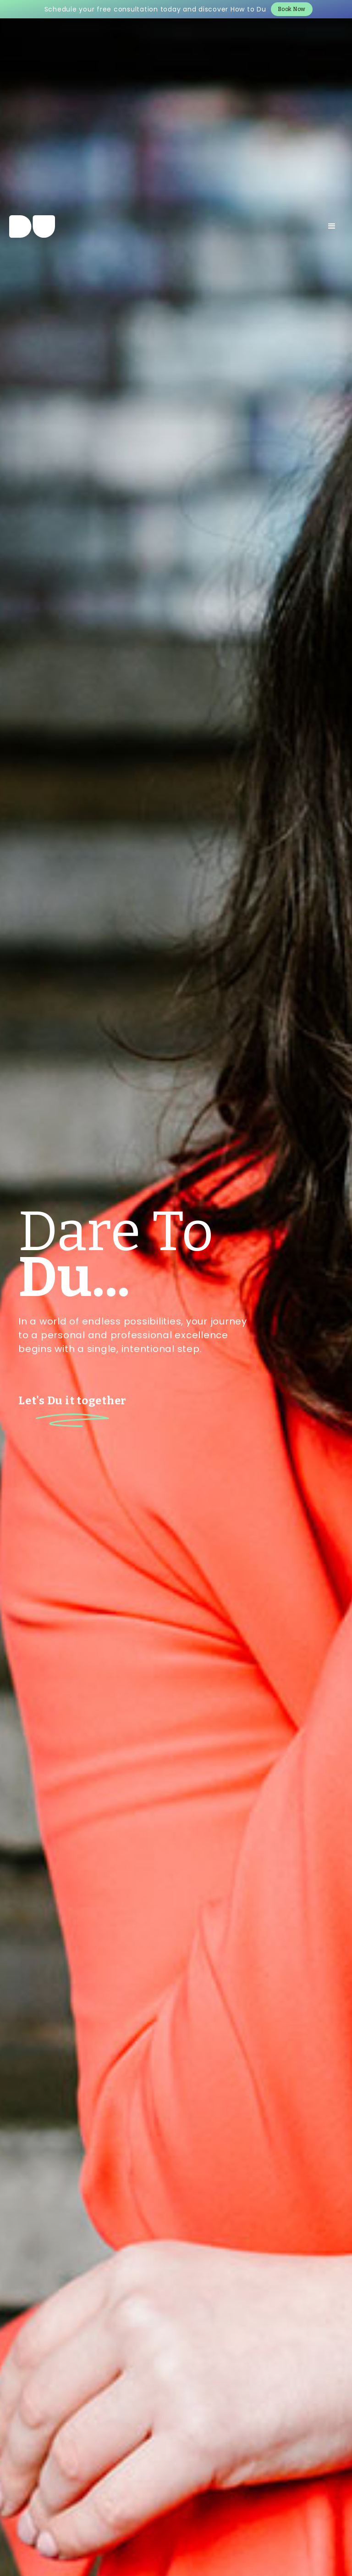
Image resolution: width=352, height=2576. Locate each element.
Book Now (292, 9)
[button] (332, 226)
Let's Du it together (72, 1400)
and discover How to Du (224, 9)
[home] (32, 226)
